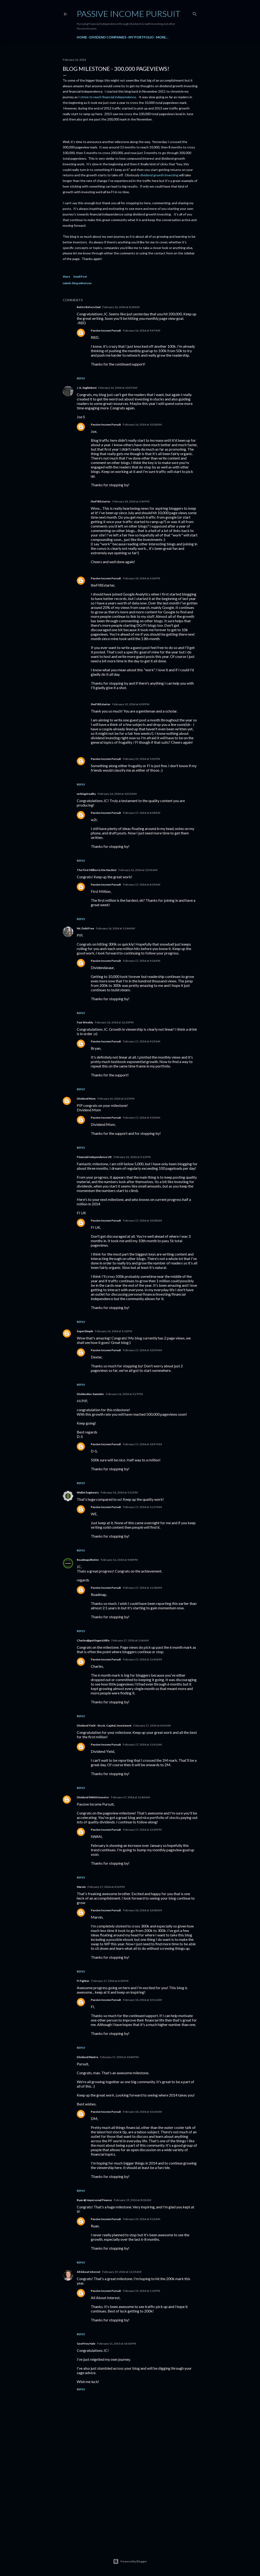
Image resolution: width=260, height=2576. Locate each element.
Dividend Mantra (87, 2057)
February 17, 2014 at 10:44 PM (119, 2057)
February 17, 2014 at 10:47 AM (142, 1444)
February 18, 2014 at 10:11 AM (142, 2000)
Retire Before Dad (88, 307)
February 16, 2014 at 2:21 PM (115, 1098)
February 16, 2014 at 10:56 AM (137, 870)
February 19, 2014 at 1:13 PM (141, 2291)
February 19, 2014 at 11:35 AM (121, 2272)
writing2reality (86, 794)
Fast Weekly (85, 1022)
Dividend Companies (107, 37)
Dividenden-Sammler (90, 1394)
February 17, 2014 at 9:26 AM (141, 960)
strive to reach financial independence (108, 97)
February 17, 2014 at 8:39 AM (141, 884)
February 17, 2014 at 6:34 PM (109, 1981)
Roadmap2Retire (88, 1559)
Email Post (80, 276)
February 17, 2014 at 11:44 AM (130, 1797)
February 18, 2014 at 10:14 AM (142, 2111)
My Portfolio (141, 37)
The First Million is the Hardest (97, 870)
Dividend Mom (86, 1098)
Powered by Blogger (130, 2561)
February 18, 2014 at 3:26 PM (141, 578)
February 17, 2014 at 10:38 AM (142, 1220)
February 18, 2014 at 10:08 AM (142, 1910)
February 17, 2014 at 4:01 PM (106, 1887)
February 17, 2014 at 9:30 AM (141, 1117)
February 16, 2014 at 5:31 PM (119, 1492)
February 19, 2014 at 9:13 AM (141, 2219)
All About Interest (88, 2272)
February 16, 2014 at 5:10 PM (113, 1331)
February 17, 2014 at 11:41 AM (142, 1744)
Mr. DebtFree (85, 928)
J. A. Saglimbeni (86, 387)
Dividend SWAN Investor (93, 1797)
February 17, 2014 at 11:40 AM (142, 1659)
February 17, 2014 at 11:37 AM (142, 1507)
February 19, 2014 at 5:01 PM (141, 759)
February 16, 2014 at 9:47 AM (141, 330)
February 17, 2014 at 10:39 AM (142, 1350)
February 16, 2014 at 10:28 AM (142, 424)
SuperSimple (85, 1331)
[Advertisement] (130, 2502)
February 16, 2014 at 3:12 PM (132, 1157)
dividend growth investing (159, 175)
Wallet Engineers (88, 1492)
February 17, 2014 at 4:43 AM (152, 1725)
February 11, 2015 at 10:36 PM (116, 2343)
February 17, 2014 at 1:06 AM (130, 1640)
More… (162, 37)
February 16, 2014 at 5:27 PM (124, 1394)
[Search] (195, 13)
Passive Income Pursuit (128, 13)
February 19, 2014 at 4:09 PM (130, 704)
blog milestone (82, 283)
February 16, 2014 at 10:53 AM (117, 794)
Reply (81, 378)
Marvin (81, 1887)
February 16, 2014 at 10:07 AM (117, 387)
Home (82, 37)
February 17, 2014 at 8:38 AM (141, 813)
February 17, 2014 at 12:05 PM (142, 1829)
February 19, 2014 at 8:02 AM (132, 2200)
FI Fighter (83, 1981)
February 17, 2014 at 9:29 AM (141, 1041)
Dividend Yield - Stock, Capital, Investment (104, 1725)
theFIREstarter (100, 501)
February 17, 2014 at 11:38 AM (142, 1587)
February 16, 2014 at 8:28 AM (120, 307)
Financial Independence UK (94, 1157)
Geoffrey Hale (86, 2343)
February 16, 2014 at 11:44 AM (115, 928)
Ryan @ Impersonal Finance (94, 2200)
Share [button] (66, 276)
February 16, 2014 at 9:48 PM (119, 1559)
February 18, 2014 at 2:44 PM (130, 501)
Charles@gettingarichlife (93, 1640)
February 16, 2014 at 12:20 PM (114, 1022)
